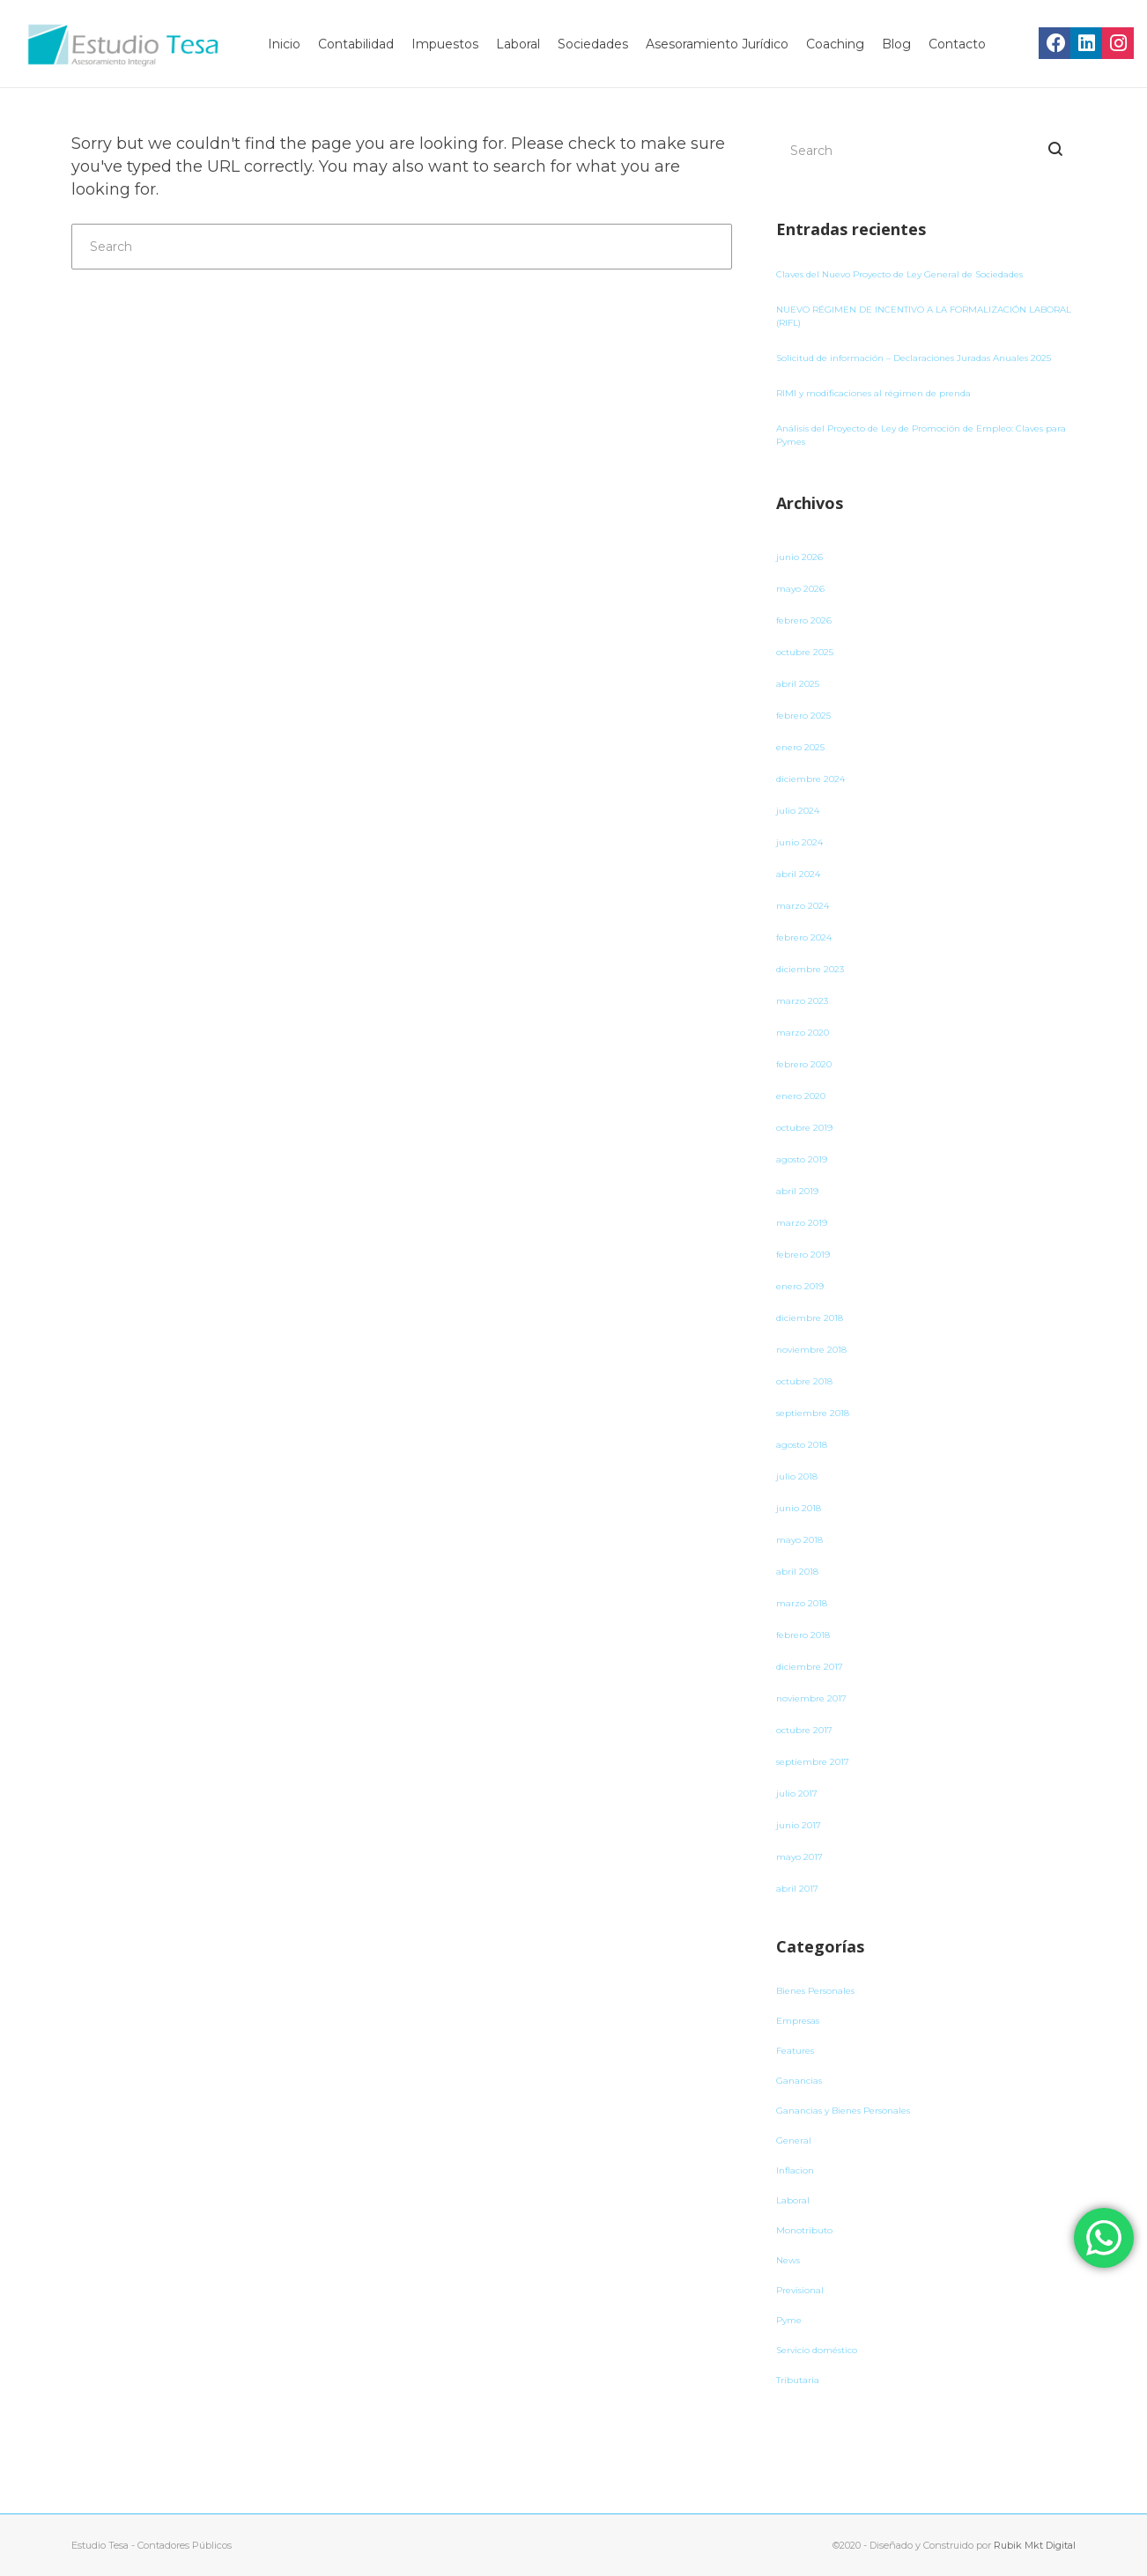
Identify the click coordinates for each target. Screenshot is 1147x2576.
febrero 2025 (803, 715)
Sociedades (593, 44)
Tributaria (797, 2380)
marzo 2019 (801, 1223)
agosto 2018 (801, 1444)
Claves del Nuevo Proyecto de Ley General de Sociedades (899, 274)
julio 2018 (797, 1476)
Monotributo (804, 2230)
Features (795, 2050)
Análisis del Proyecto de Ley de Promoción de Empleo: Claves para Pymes (921, 435)
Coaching (835, 44)
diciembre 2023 (810, 969)
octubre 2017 (804, 1730)
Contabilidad (356, 44)
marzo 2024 (802, 906)
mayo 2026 (800, 588)
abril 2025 (797, 684)
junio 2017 (798, 1825)
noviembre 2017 (811, 1698)
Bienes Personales (815, 1991)
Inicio (284, 44)
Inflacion (795, 2170)
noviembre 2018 (811, 1349)
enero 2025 (800, 747)
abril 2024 (798, 874)
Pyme (789, 2320)
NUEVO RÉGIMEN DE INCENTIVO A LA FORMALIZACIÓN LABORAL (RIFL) (923, 316)
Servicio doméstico (816, 2350)
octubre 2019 (804, 1127)
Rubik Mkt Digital (1035, 2545)
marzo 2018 (801, 1603)
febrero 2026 (804, 620)
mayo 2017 (799, 1857)
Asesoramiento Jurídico (717, 44)
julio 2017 (797, 1793)
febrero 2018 (803, 1635)
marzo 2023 (802, 1001)
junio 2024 (799, 842)
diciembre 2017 (809, 1666)
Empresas (797, 2020)
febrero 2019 (803, 1254)
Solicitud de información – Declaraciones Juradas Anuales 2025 (913, 358)
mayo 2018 (799, 1540)
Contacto (957, 44)
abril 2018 (797, 1571)
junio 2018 (798, 1508)
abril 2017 (797, 1888)
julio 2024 (797, 810)
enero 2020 (800, 1096)
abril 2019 (797, 1191)
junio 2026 (799, 557)
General (793, 2140)
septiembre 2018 (812, 1413)
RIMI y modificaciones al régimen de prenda (873, 393)
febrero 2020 (804, 1064)
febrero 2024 (804, 937)
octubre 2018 (804, 1381)
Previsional (800, 2290)
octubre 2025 (804, 652)
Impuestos (444, 44)
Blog (896, 44)
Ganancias (799, 2080)
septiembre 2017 (812, 1762)
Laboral (518, 44)
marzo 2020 (802, 1032)
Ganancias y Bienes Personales (843, 2110)
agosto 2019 (801, 1159)
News (788, 2260)
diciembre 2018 (809, 1318)
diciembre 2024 (810, 779)
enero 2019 (800, 1286)
